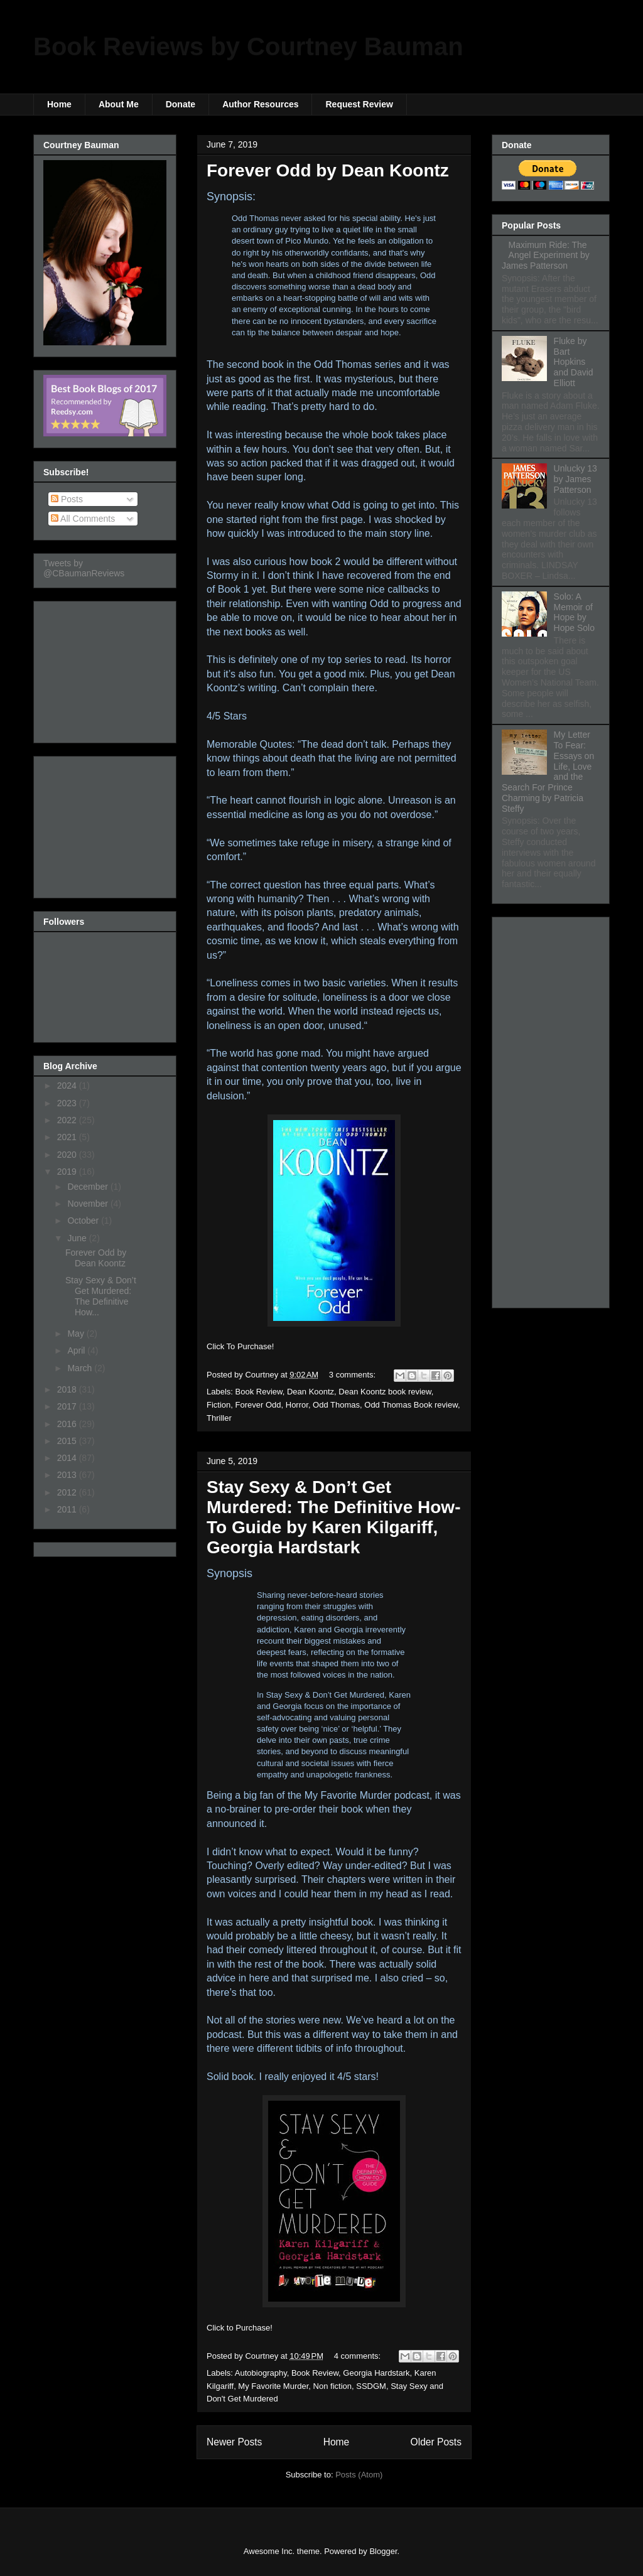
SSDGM (371, 2386)
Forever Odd (258, 1404)
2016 (68, 1424)
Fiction (218, 1404)
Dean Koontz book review (384, 1391)
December (88, 1187)
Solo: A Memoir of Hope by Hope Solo (574, 612)
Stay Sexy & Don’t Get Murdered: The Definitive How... (100, 1296)
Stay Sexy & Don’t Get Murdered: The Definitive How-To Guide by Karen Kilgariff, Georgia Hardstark (333, 1517)
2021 (68, 1137)
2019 (68, 1172)
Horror (297, 1404)
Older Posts (436, 2442)
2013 (68, 1475)
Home (59, 104)
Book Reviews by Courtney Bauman (248, 46)
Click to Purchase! (240, 2327)
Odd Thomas (336, 1404)
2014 (68, 1458)
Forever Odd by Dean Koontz (328, 170)
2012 (68, 1492)
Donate (180, 104)
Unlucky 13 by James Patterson (575, 479)
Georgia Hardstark (376, 2373)
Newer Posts (234, 2442)
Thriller (219, 1418)
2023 (68, 1103)
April (77, 1350)
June (78, 1238)
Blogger (383, 2551)
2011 (68, 1509)
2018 (68, 1389)
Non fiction (332, 2386)
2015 (68, 1441)
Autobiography (261, 2373)
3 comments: (353, 1374)
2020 (68, 1155)
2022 (68, 1120)
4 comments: (358, 2356)
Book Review (259, 1391)
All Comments (83, 519)
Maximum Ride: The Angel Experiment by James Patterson (546, 255)
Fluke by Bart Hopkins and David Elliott (573, 362)
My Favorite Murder (273, 2386)
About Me (119, 104)
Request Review (358, 104)
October (84, 1220)
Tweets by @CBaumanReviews (83, 568)
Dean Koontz (310, 1391)
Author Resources (260, 104)
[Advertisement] (106, 668)
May (76, 1333)
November (88, 1204)
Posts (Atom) (358, 2474)
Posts (67, 499)
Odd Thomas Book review (411, 1404)
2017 (68, 1406)
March (80, 1368)
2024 (68, 1086)
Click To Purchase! (240, 1346)
